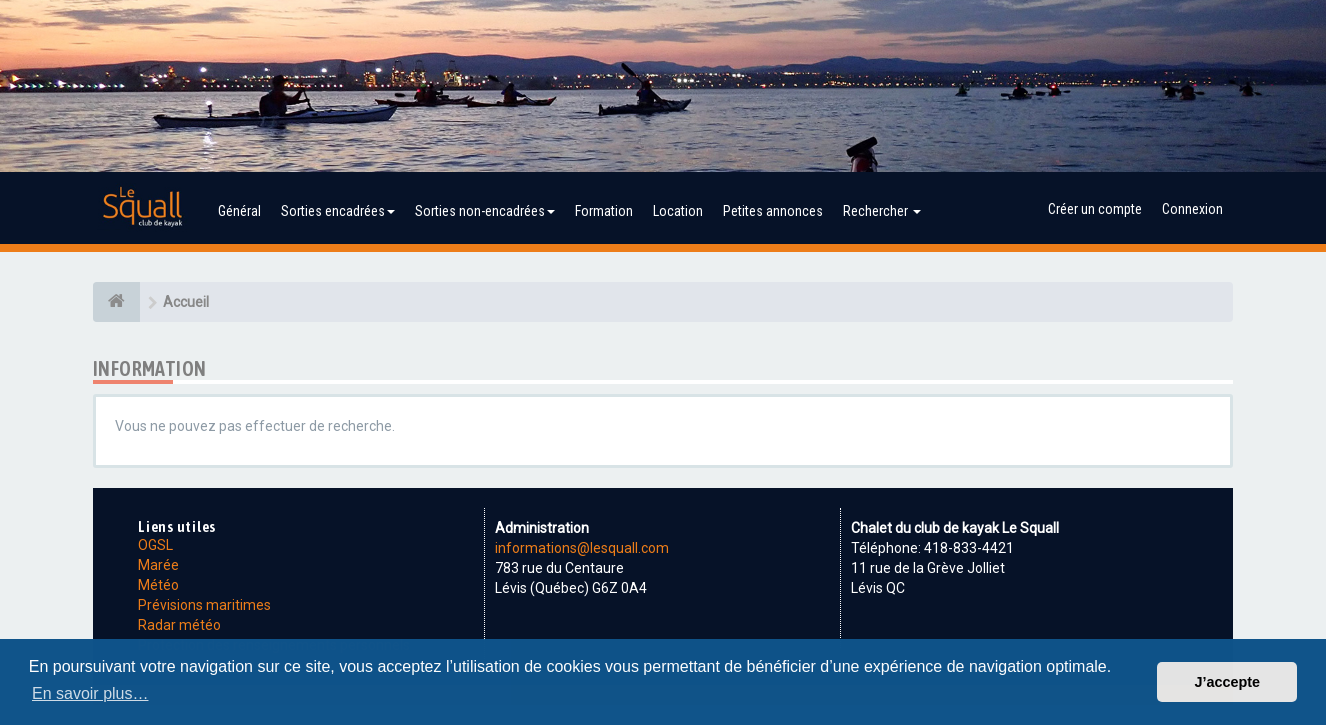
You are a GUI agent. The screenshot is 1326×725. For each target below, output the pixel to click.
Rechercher (882, 211)
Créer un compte (1095, 209)
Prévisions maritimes (204, 605)
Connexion (1192, 209)
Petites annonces (773, 211)
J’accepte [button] (1227, 682)
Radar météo (179, 625)
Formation (604, 211)
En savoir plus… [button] (90, 693)
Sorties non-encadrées (485, 211)
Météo (158, 585)
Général (239, 211)
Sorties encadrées (338, 211)
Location (678, 211)
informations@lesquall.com (582, 548)
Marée (158, 565)
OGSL (155, 545)
